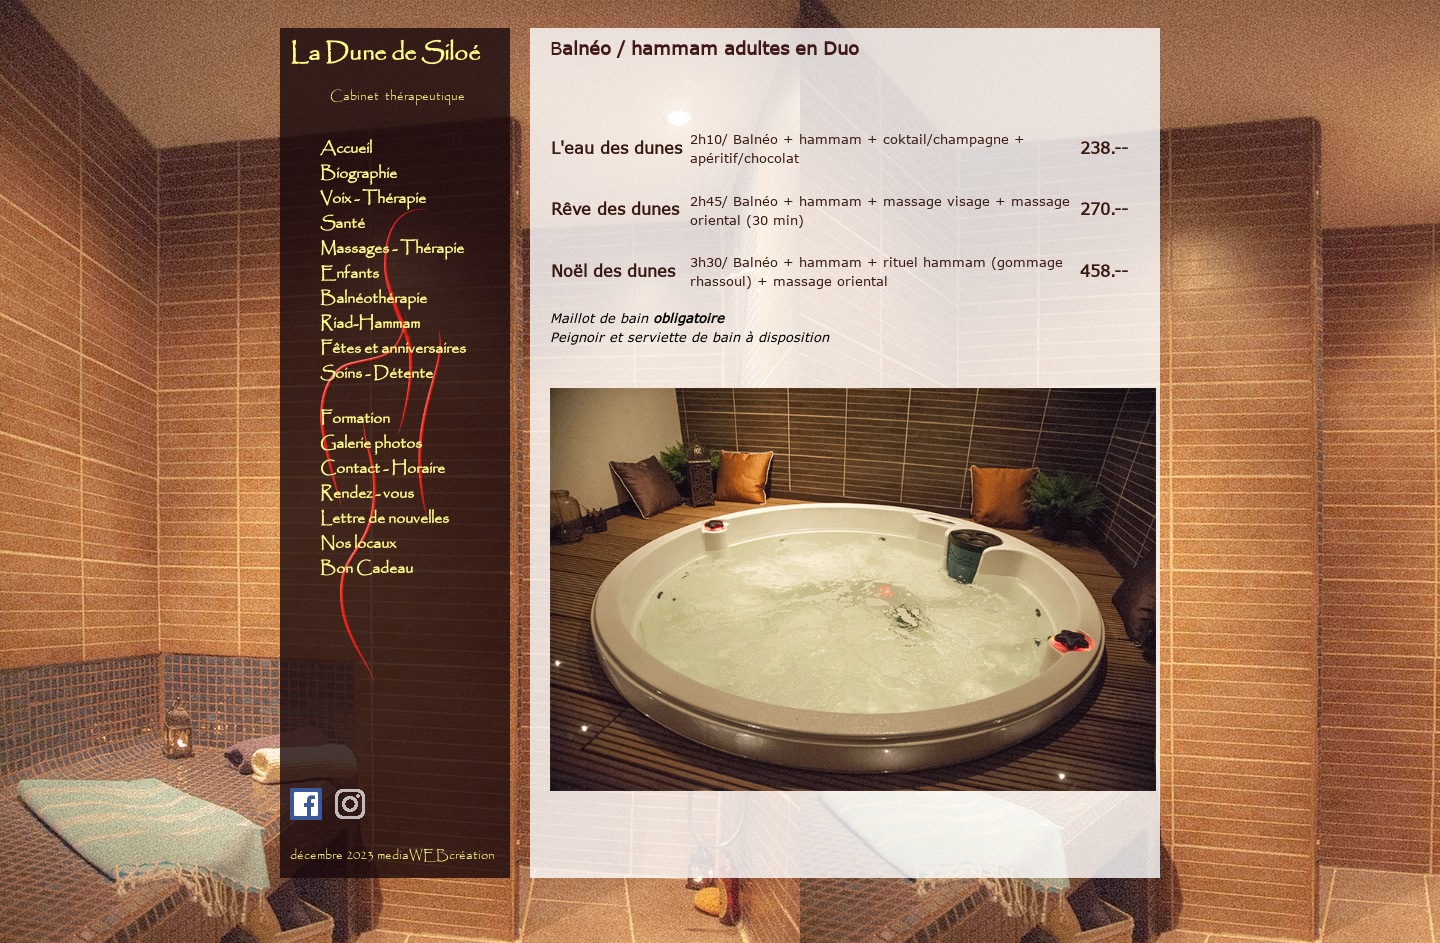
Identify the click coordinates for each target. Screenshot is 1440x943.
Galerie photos (371, 443)
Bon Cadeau (366, 568)
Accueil (346, 148)
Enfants (351, 273)
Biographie (358, 173)
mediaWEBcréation (436, 855)
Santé (342, 223)
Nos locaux (358, 543)
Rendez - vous (367, 493)
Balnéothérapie (373, 298)
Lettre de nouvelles (384, 518)
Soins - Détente (376, 373)
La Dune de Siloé (385, 54)
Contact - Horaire (387, 468)
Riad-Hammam (370, 323)
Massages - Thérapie (392, 248)
